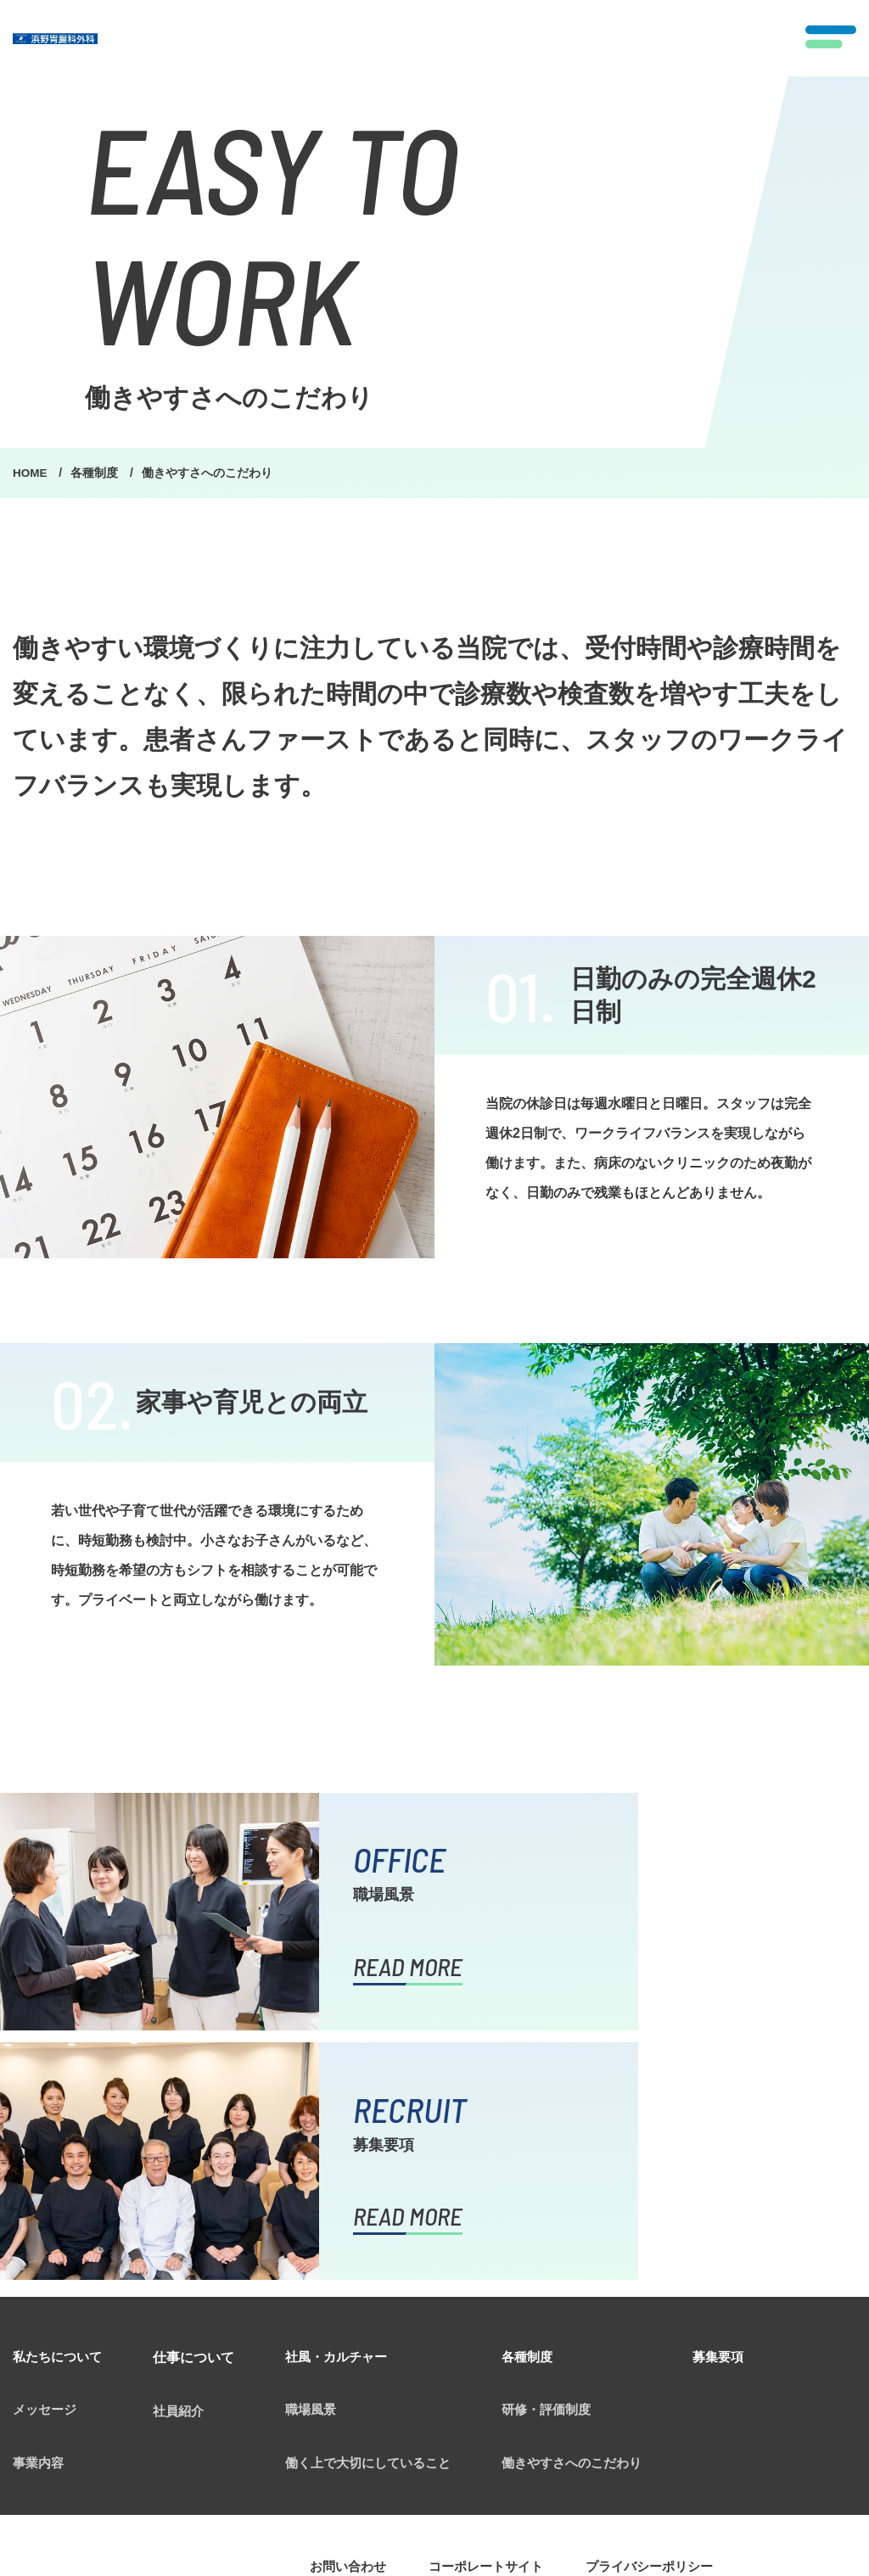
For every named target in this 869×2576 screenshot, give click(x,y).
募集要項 (746, 2107)
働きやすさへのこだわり (593, 2216)
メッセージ (47, 2161)
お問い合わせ (350, 2321)
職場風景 (318, 2161)
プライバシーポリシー (666, 2321)
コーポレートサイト (495, 2321)
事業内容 (40, 2216)
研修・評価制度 (566, 2161)
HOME (32, 472)
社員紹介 (186, 2161)
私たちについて (60, 2107)
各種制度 (97, 472)
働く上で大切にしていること (379, 2216)
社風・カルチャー (345, 2107)
